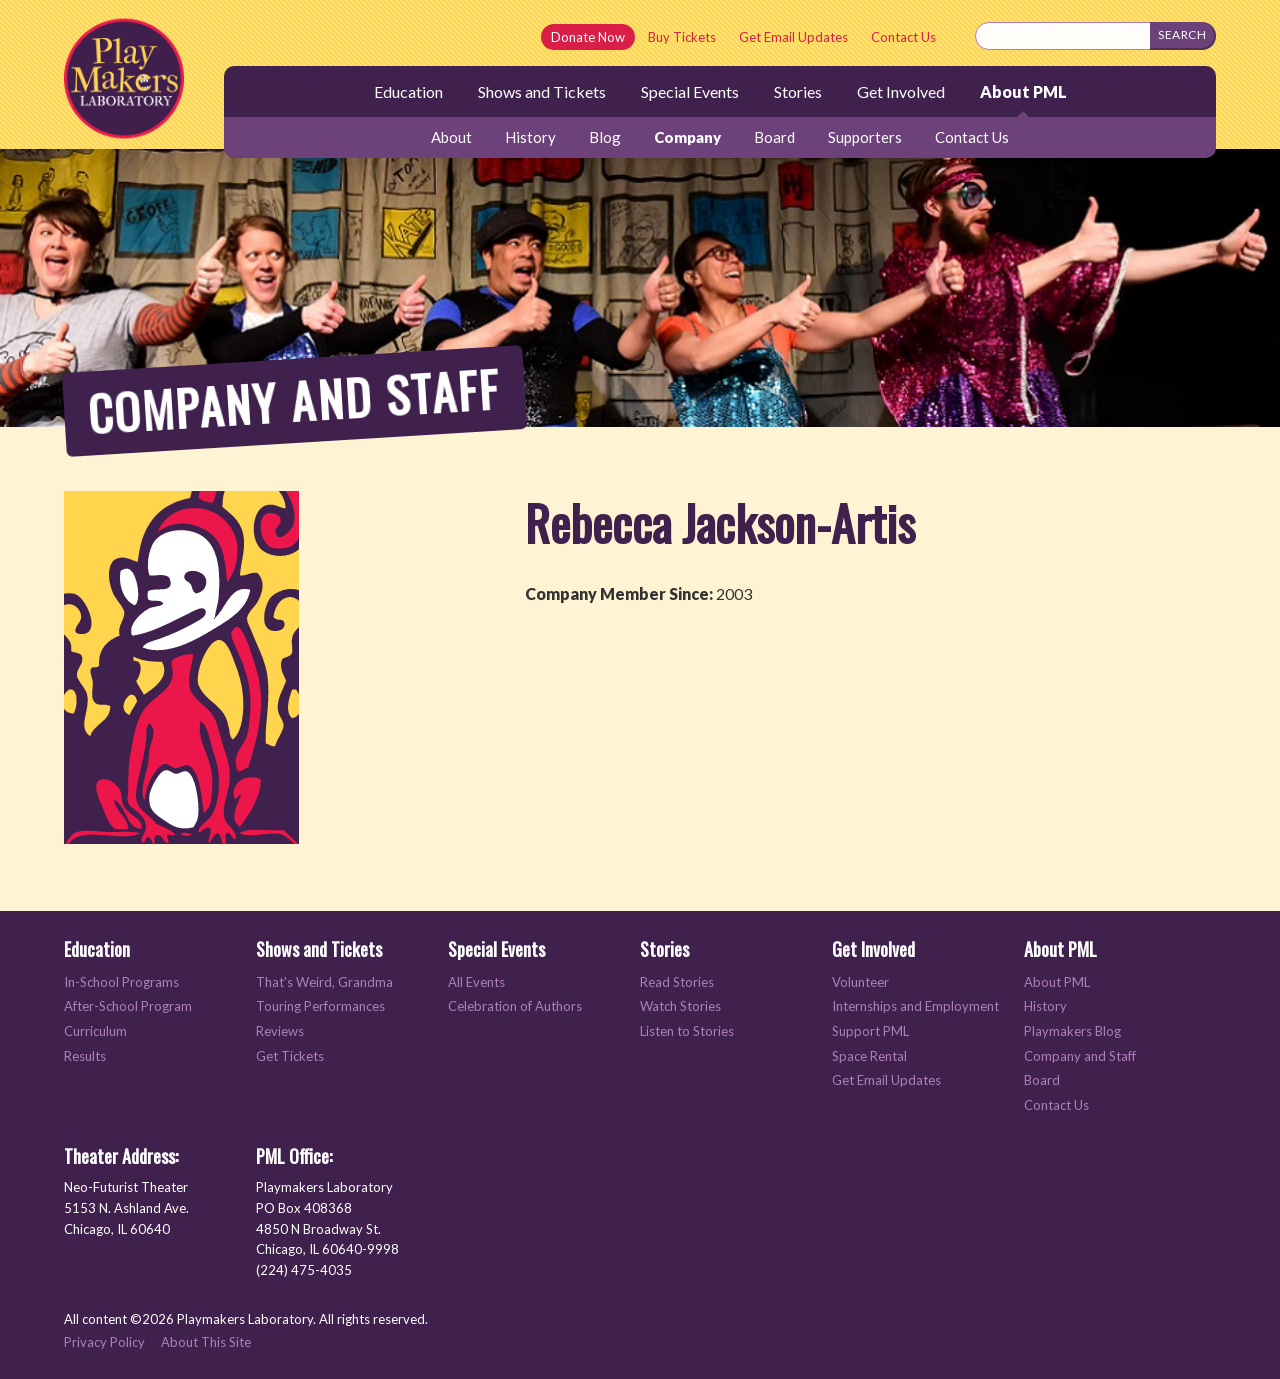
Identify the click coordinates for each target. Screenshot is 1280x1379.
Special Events (690, 91)
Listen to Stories (687, 1031)
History (530, 137)
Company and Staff (1080, 1056)
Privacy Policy (104, 1342)
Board (774, 137)
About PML (1023, 91)
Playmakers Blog (1072, 1031)
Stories (798, 91)
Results (85, 1056)
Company (687, 137)
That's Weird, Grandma (324, 982)
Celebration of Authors (515, 1006)
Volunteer (860, 982)
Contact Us (903, 37)
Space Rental (869, 1056)
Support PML (870, 1031)
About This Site (206, 1342)
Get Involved (901, 91)
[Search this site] (1063, 36)
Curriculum (95, 1031)
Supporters (865, 137)
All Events (476, 982)
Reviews (280, 1031)
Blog (605, 137)
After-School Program (128, 1006)
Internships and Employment (915, 1006)
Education (408, 91)
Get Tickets (290, 1056)
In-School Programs (121, 982)
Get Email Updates (793, 37)
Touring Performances (320, 1006)
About (451, 137)
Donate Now (588, 37)
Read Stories (677, 982)
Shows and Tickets (542, 91)
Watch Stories (680, 1006)
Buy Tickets (682, 37)
